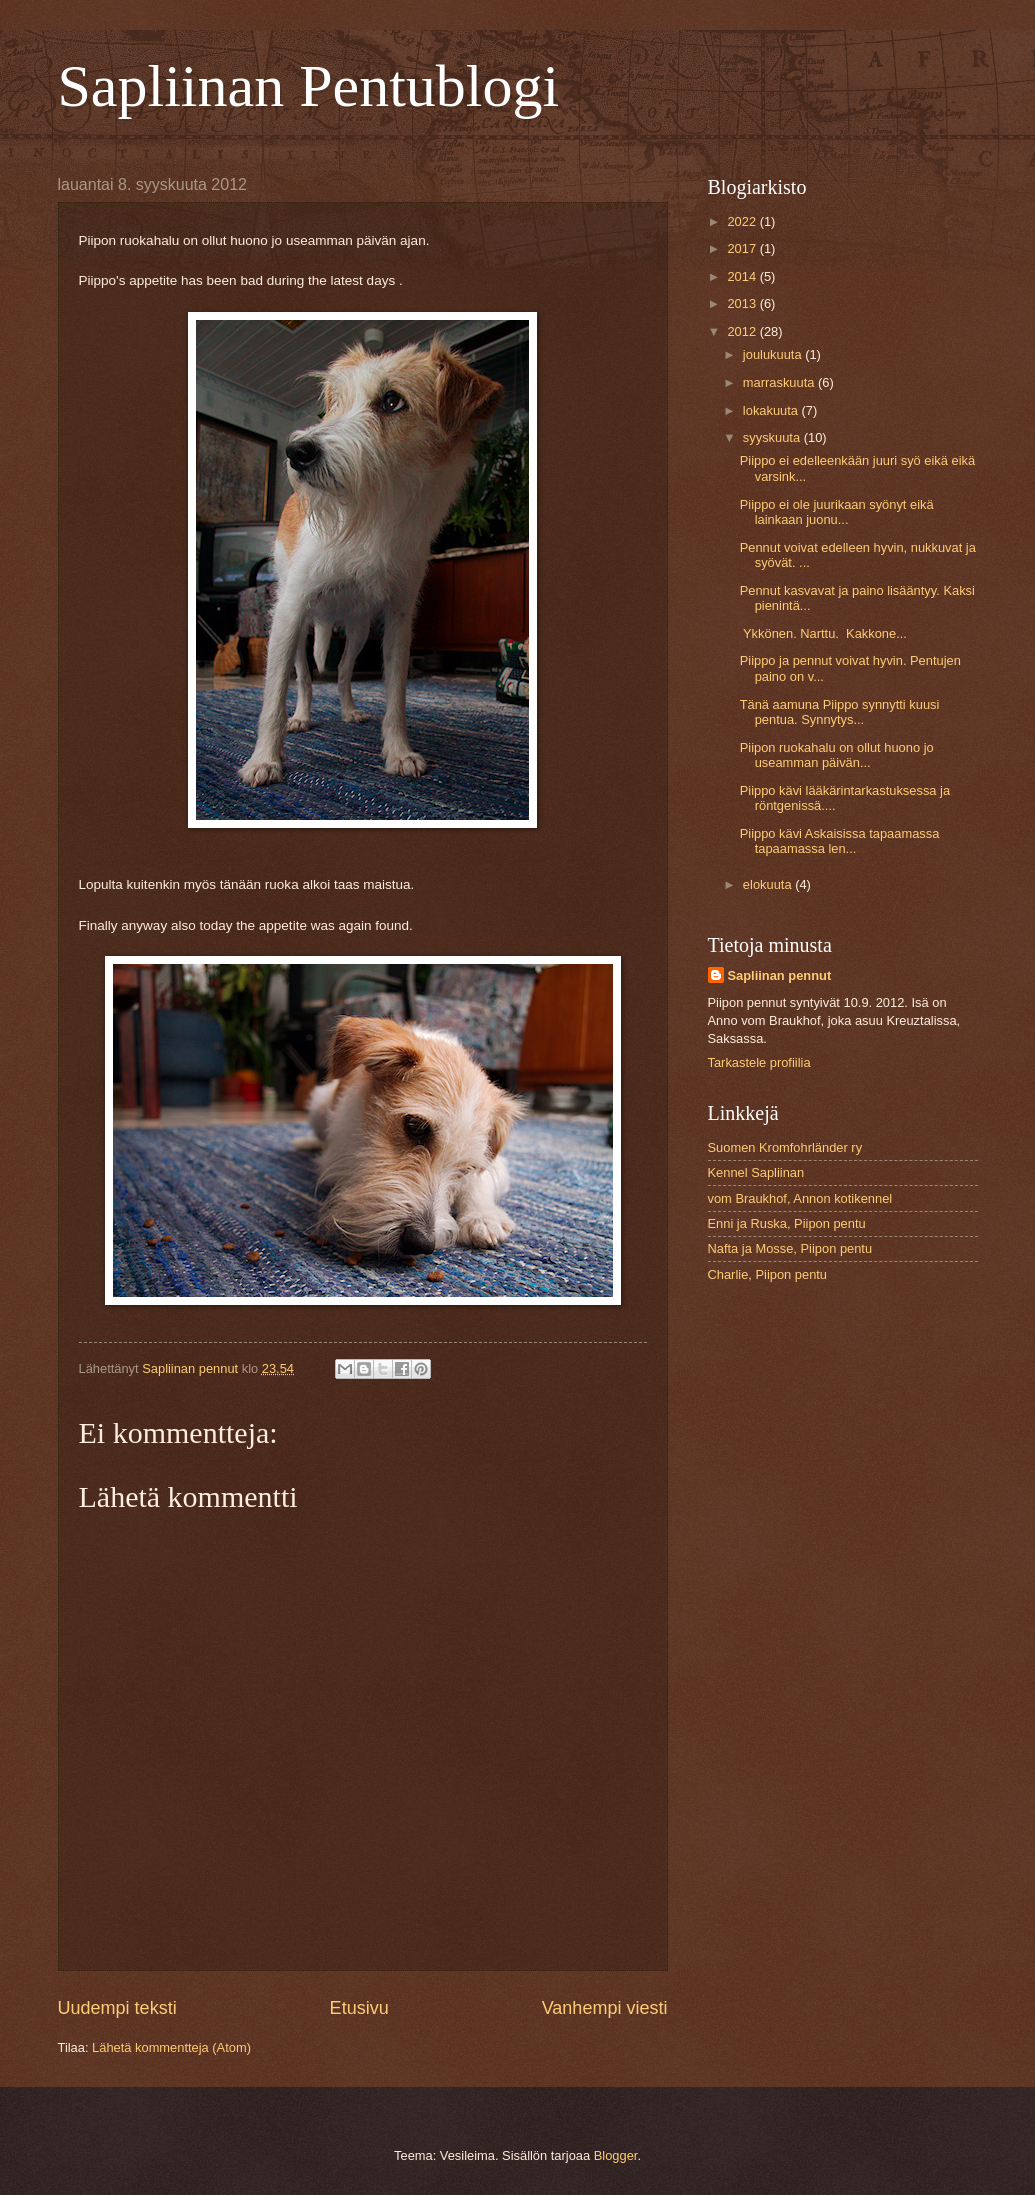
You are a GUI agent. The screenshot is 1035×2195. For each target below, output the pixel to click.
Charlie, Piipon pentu (768, 1274)
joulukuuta (774, 354)
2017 (743, 248)
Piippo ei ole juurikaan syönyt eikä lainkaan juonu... (837, 512)
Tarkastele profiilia (759, 1062)
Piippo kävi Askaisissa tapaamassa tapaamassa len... (840, 841)
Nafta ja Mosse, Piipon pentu (790, 1248)
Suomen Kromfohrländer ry (785, 1147)
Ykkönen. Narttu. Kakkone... (823, 633)
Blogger (616, 2155)
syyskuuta (773, 437)
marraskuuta (780, 382)
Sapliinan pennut (780, 975)
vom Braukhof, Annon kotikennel (800, 1198)
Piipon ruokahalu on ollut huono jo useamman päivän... (837, 755)
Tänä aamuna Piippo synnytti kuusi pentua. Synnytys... (840, 712)
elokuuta (769, 884)
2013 (743, 303)
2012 (743, 331)
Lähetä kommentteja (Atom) (171, 2047)
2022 (743, 221)
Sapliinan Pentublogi (309, 86)
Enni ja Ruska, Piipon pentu (787, 1223)
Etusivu (359, 2008)
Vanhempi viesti (605, 2008)
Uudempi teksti (117, 2008)
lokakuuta (772, 410)
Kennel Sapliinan (756, 1172)
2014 (743, 276)
